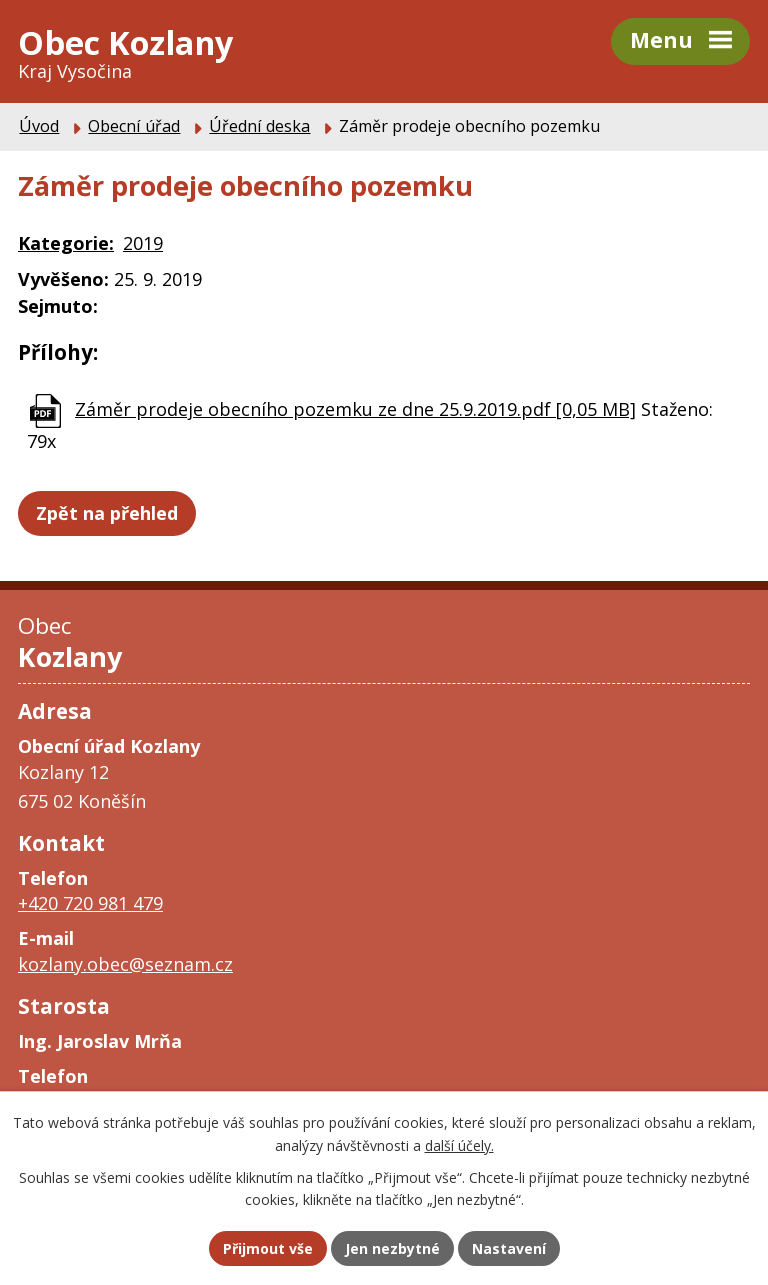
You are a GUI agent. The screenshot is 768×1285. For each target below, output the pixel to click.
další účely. (459, 1145)
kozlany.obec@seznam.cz (125, 964)
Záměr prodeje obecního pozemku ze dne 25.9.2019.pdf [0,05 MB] (355, 409)
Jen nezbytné (392, 1248)
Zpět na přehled (107, 513)
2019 (143, 243)
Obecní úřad (134, 126)
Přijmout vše (268, 1248)
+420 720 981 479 (90, 903)
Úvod (39, 126)
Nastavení (509, 1248)
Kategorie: (66, 243)
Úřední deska (259, 126)
